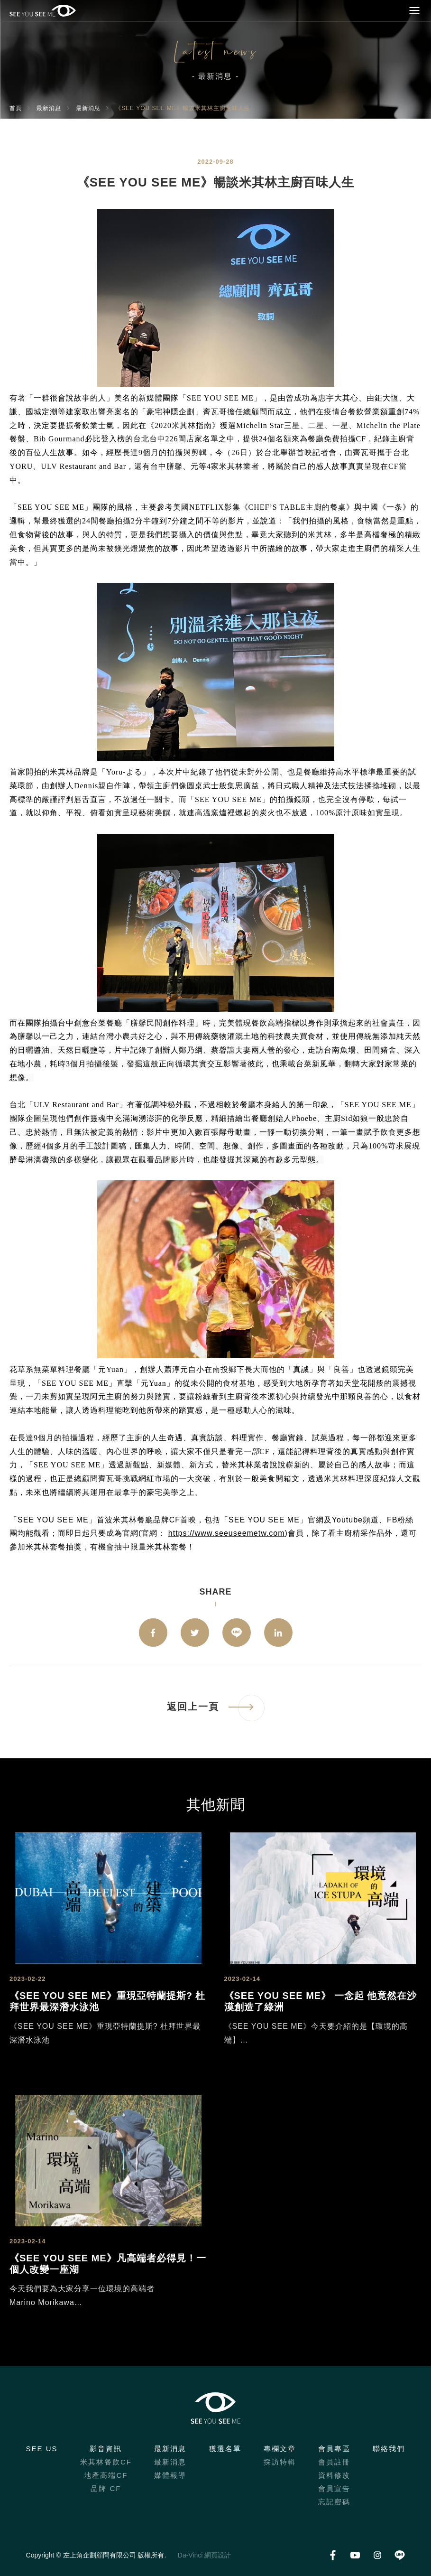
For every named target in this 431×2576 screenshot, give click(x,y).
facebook (153, 1632)
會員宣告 (334, 2488)
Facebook (332, 2555)
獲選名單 (225, 2449)
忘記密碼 (334, 2502)
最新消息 (49, 108)
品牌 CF (106, 2488)
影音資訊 (106, 2449)
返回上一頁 (193, 1707)
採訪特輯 (280, 2462)
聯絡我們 (389, 2449)
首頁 (15, 108)
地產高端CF (106, 2475)
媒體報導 (170, 2475)
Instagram (377, 2555)
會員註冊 (334, 2462)
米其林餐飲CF (106, 2462)
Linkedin (278, 1632)
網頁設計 (217, 2555)
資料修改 (334, 2475)
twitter (195, 1632)
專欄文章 (280, 2449)
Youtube (354, 2555)
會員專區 (334, 2449)
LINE (236, 1632)
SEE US (42, 2449)
